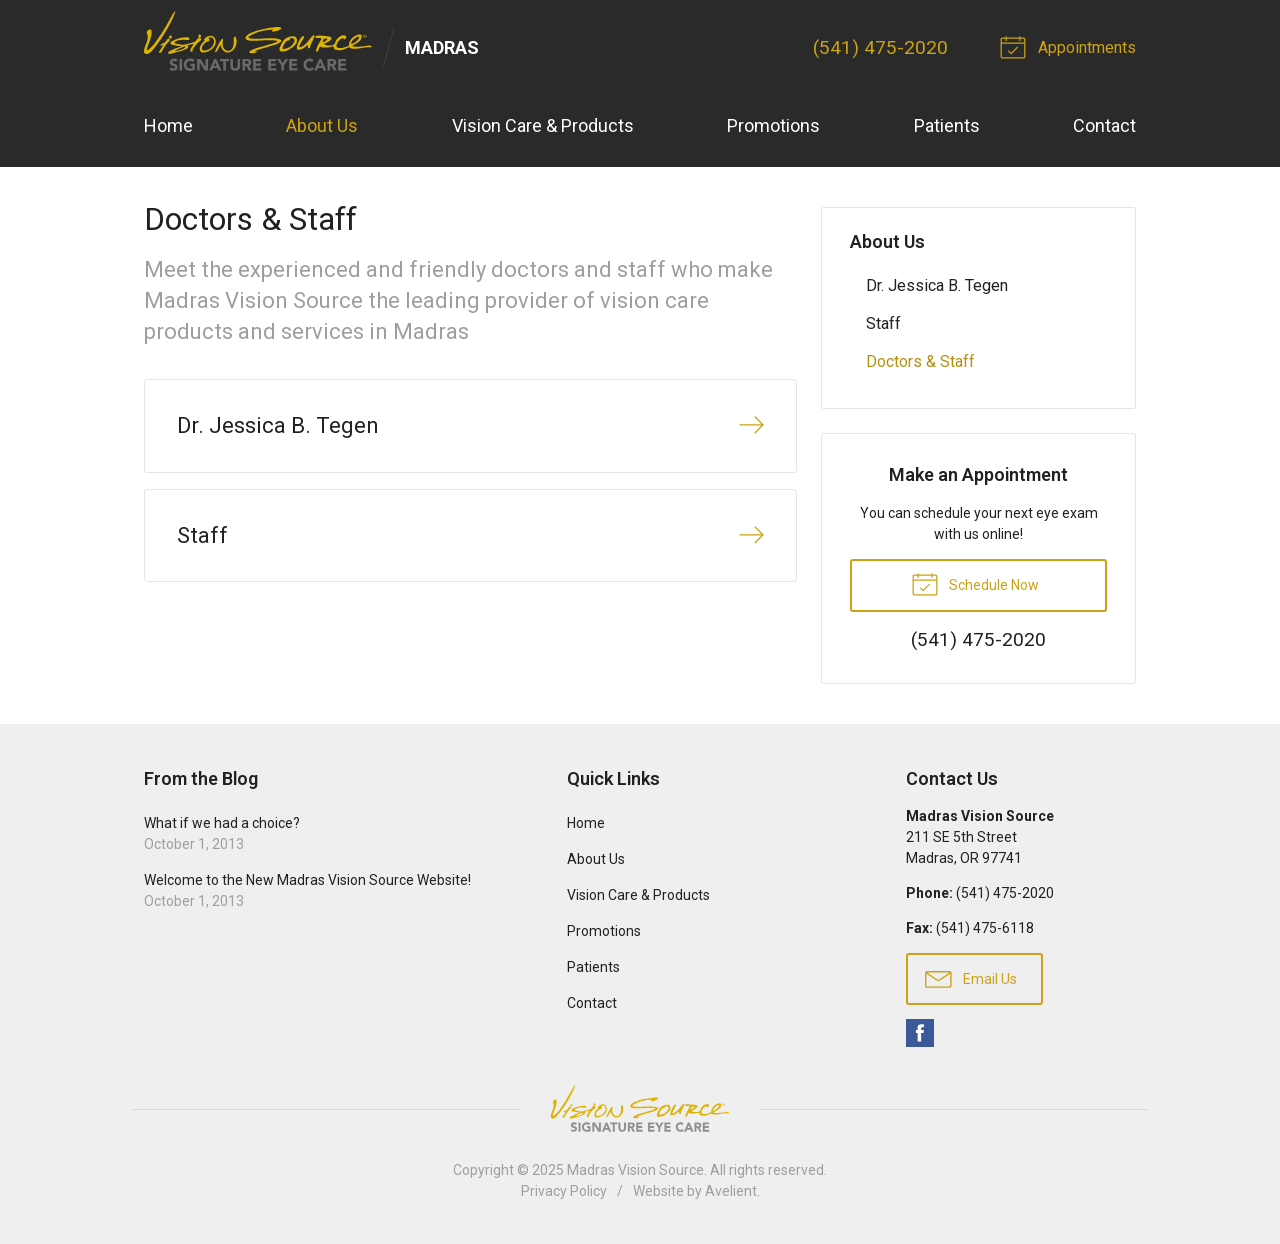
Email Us (971, 978)
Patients (947, 125)
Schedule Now (975, 583)
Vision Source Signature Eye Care (640, 1108)
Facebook (920, 1033)
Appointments (1071, 46)
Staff (883, 323)
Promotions (773, 125)
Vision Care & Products (543, 125)
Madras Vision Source (635, 1170)
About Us (322, 125)
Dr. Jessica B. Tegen (937, 285)
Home (168, 125)
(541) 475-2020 (880, 47)
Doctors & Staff (920, 361)
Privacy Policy (564, 1191)
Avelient (731, 1191)
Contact (1104, 125)
